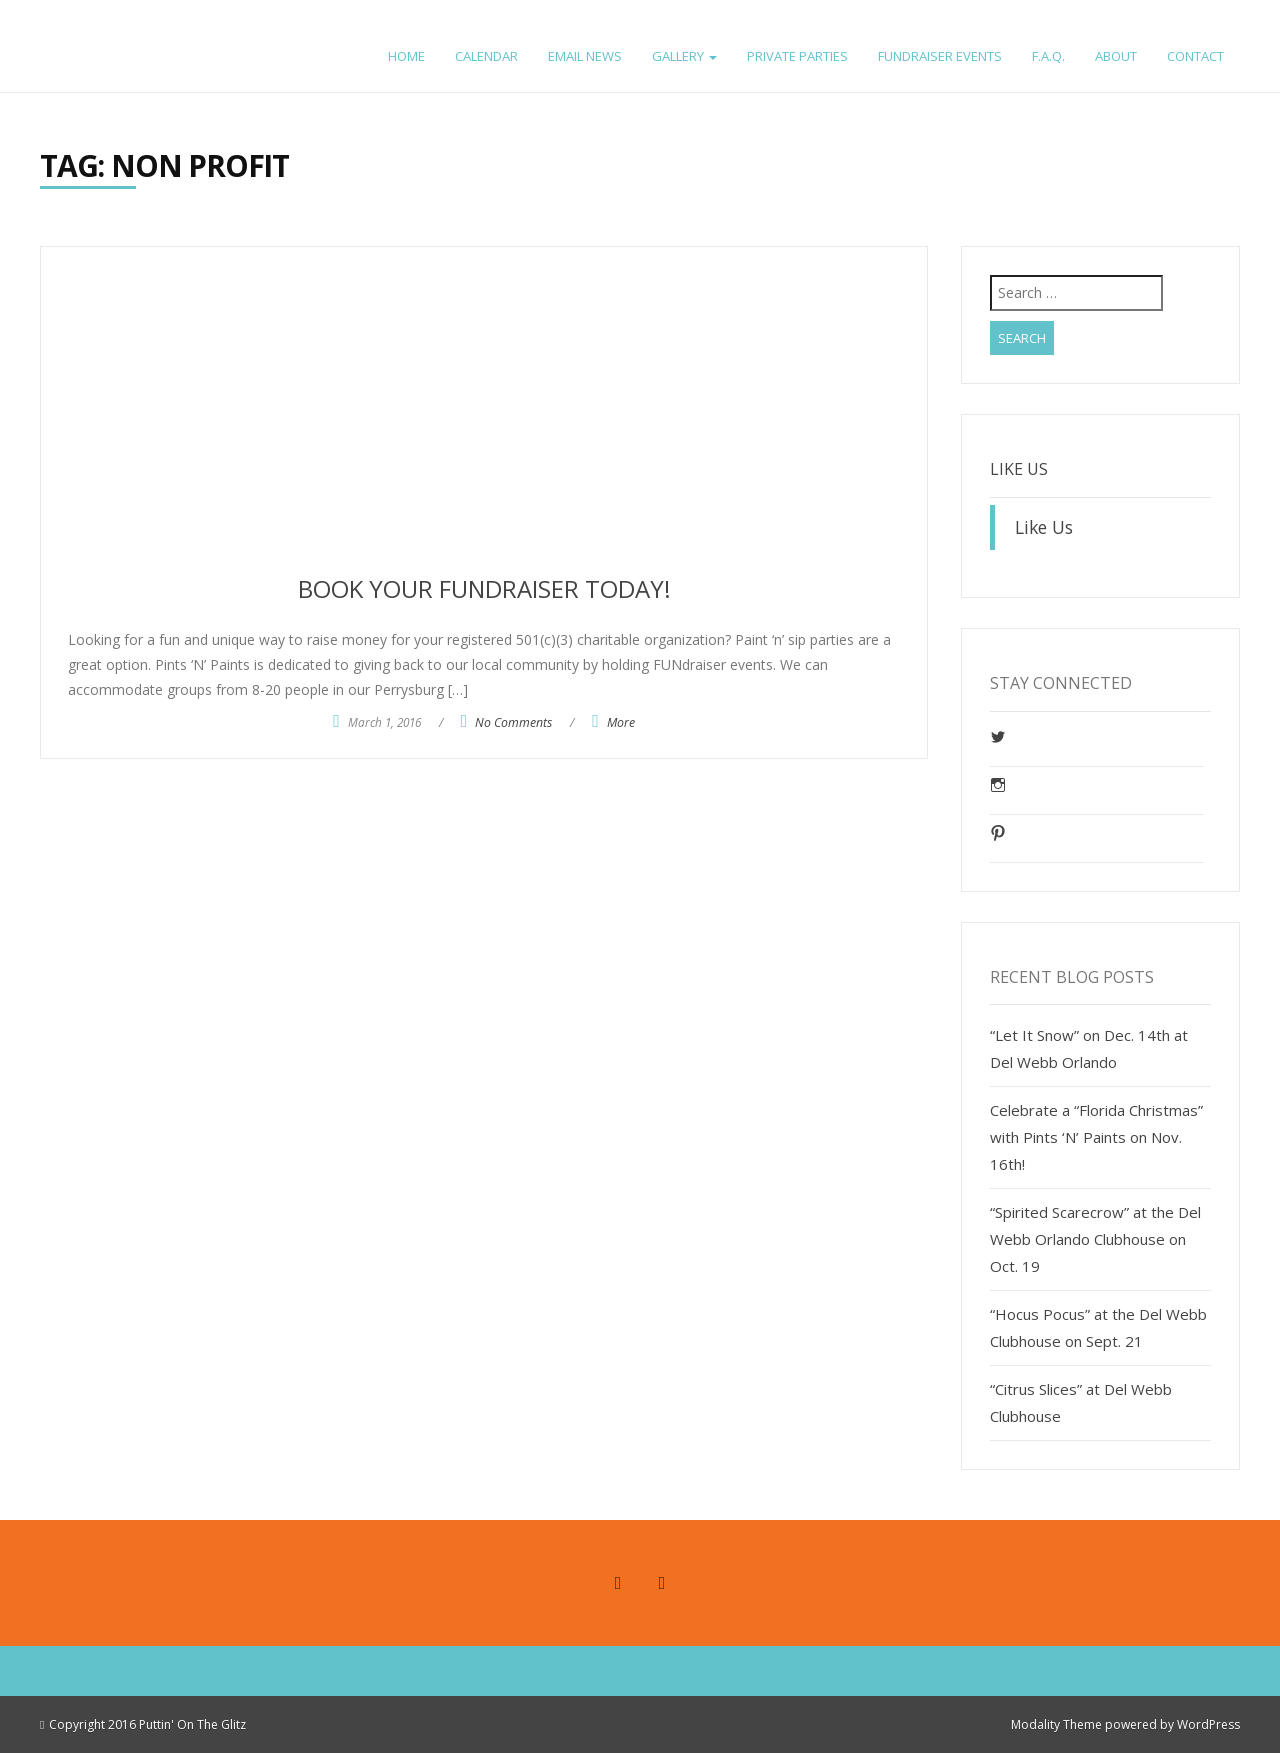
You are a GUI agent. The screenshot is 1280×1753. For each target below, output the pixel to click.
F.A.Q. (1048, 56)
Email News (585, 56)
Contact (1195, 56)
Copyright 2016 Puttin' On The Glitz (147, 1724)
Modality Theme (1056, 1724)
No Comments (513, 722)
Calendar (486, 56)
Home (406, 56)
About (1116, 56)
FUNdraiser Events (940, 56)
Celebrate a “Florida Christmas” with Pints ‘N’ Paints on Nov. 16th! (1096, 1137)
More (621, 722)
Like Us (1019, 469)
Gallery (684, 56)
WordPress (1208, 1724)
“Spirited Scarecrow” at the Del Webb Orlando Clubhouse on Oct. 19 (1095, 1239)
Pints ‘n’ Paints (129, 27)
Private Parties (797, 56)
